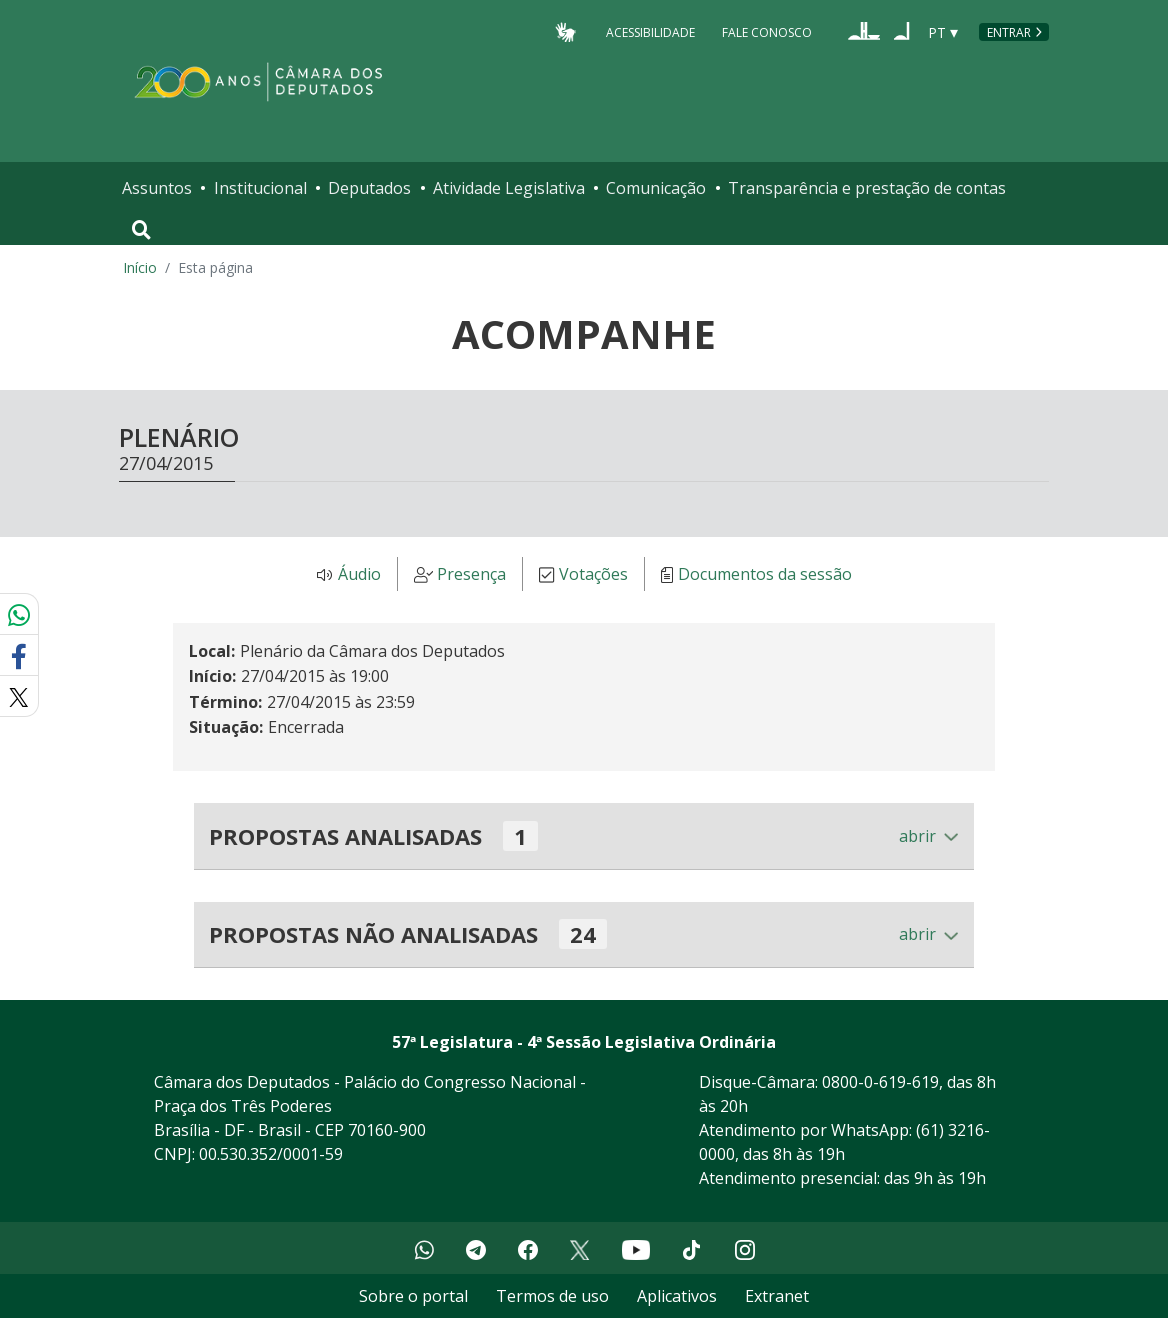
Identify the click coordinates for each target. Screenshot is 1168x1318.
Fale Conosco (767, 31)
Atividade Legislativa (509, 188)
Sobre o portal (413, 1296)
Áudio (359, 575)
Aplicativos (677, 1296)
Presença (471, 575)
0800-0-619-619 (880, 1082)
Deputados (369, 188)
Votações (593, 575)
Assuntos (157, 188)
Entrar (1009, 32)
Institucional (260, 188)
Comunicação (656, 188)
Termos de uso (552, 1296)
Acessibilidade (650, 31)
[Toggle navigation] (141, 230)
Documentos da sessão (765, 575)
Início (140, 267)
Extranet (777, 1296)
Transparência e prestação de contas (867, 188)
